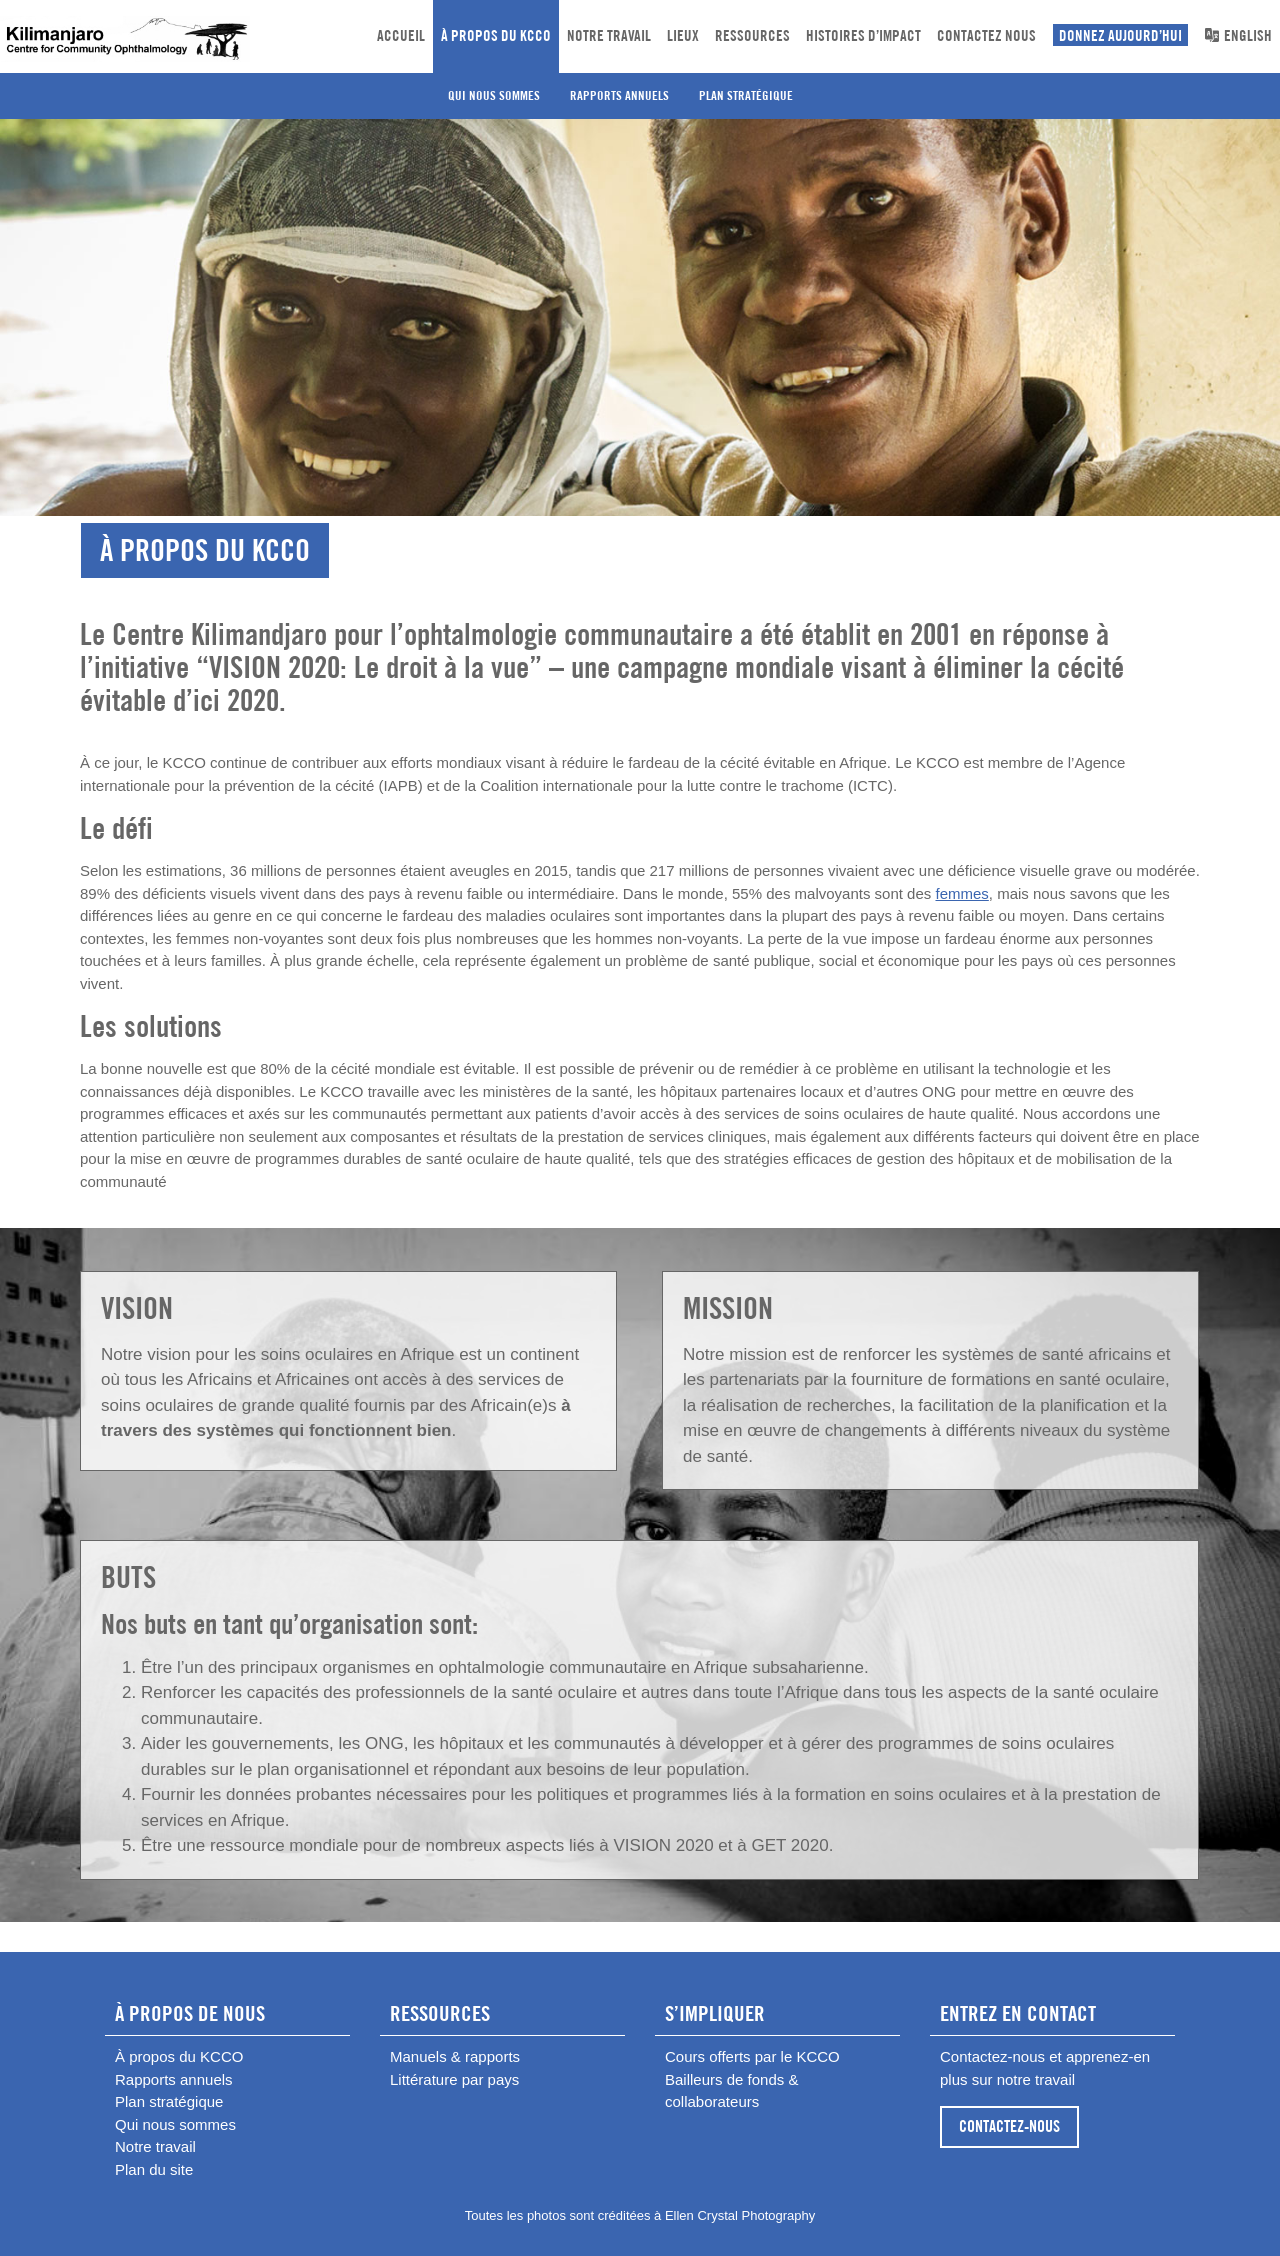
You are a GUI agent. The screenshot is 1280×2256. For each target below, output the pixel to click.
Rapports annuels (619, 95)
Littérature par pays (454, 2079)
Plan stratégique (746, 95)
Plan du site (154, 2169)
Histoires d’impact (863, 35)
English (1238, 35)
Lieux (683, 35)
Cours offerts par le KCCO (752, 2056)
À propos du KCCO (496, 35)
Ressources (752, 35)
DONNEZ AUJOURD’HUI (1120, 35)
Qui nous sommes (494, 95)
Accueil (401, 35)
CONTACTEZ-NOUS (1009, 2126)
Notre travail (609, 35)
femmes (961, 893)
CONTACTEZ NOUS (986, 35)
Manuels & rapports (455, 2056)
